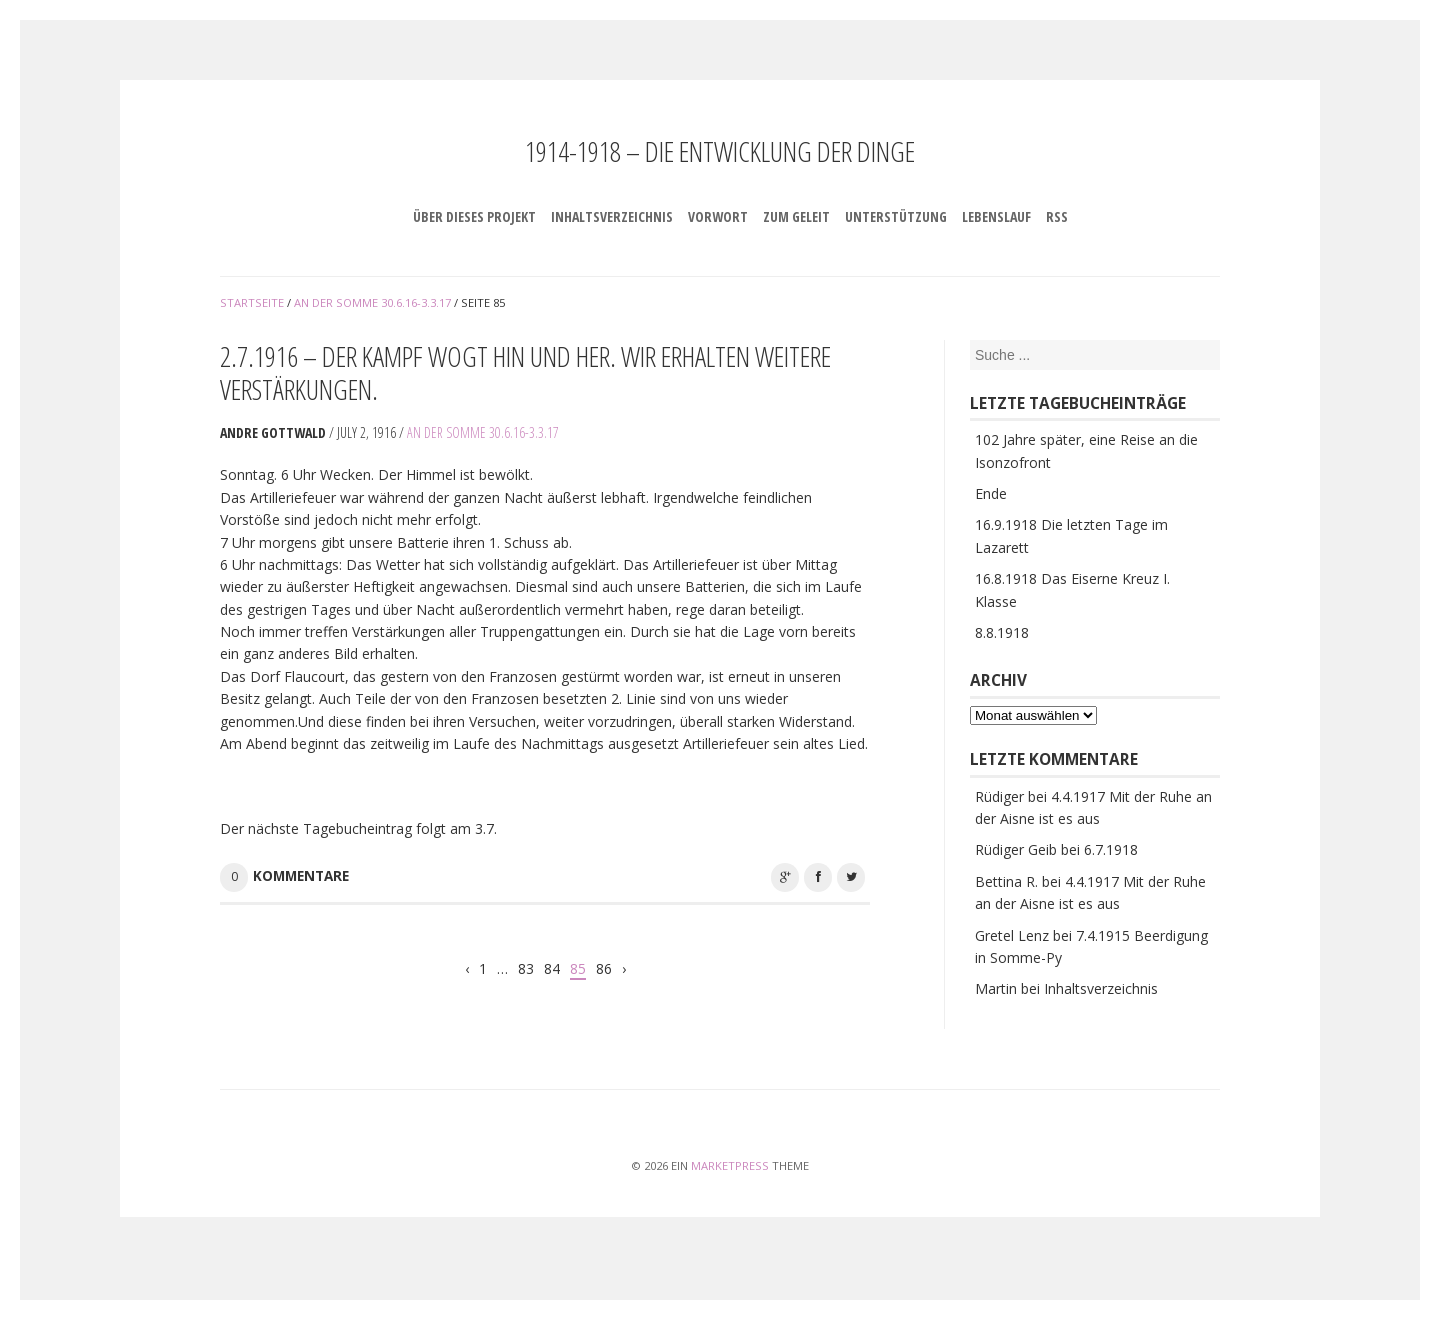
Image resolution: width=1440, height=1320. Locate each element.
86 (604, 968)
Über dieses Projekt (474, 216)
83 (526, 968)
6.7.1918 (1111, 849)
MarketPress (730, 1165)
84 (552, 968)
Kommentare (301, 876)
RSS (1057, 216)
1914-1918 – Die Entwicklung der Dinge (720, 151)
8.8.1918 (1002, 632)
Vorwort (718, 216)
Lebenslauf (996, 216)
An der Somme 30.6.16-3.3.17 (483, 432)
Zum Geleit (796, 216)
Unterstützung (896, 216)
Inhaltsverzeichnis (612, 216)
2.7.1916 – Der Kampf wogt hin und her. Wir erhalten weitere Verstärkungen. (525, 373)
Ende (991, 493)
